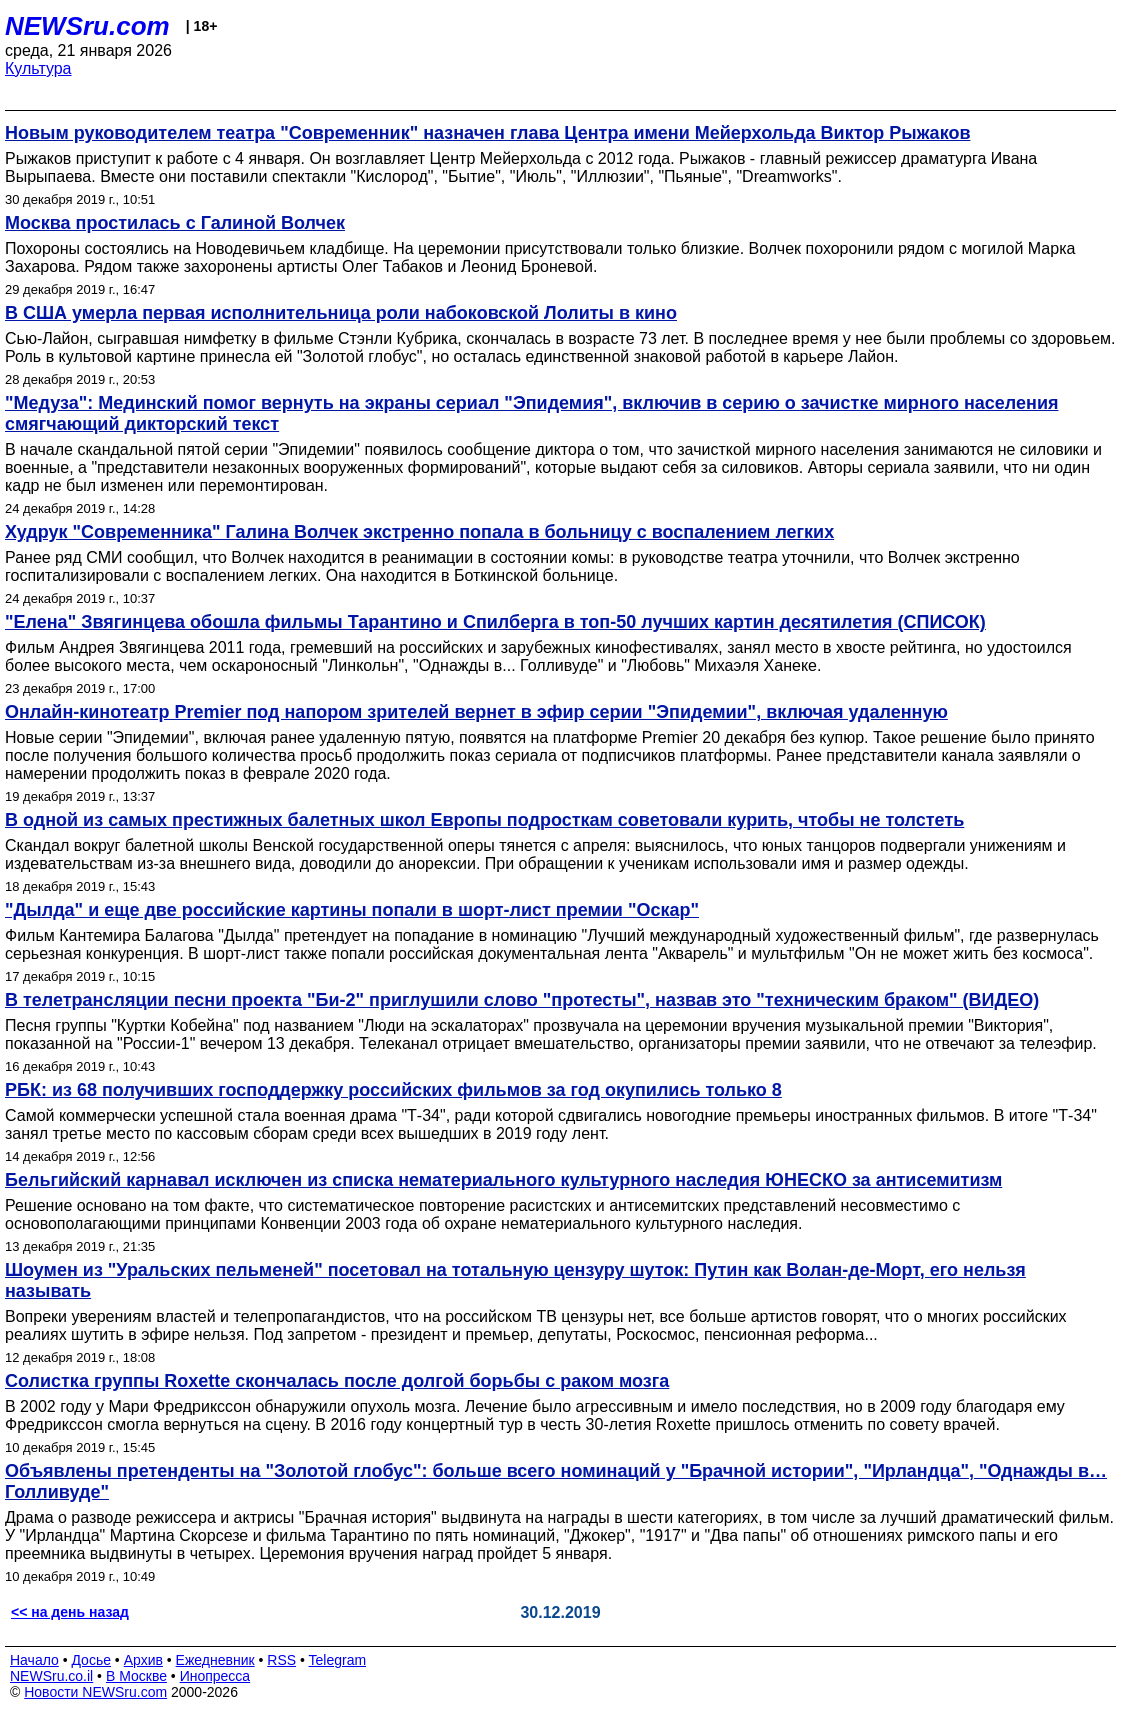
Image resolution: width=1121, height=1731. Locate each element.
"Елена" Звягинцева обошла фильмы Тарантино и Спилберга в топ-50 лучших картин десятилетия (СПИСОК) (495, 622)
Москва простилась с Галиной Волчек (175, 223)
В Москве (136, 1676)
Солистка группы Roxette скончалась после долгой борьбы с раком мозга (337, 1381)
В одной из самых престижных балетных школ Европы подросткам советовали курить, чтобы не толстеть (484, 820)
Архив (143, 1660)
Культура (38, 68)
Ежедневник (215, 1660)
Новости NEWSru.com (95, 1692)
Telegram (338, 1660)
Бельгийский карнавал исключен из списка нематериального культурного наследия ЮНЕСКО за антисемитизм (503, 1180)
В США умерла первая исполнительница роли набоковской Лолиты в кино (341, 313)
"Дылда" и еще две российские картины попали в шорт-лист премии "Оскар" (352, 910)
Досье (91, 1660)
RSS (281, 1660)
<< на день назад (70, 1612)
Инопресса (215, 1676)
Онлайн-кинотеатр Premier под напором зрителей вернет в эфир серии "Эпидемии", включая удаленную (476, 712)
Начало (34, 1660)
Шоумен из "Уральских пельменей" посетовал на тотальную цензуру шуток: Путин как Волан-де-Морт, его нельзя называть (515, 1280)
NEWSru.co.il (51, 1676)
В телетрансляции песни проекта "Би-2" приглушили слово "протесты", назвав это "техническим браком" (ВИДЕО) (522, 1000)
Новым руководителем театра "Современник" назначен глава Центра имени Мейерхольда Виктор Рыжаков (487, 133)
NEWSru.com (87, 26)
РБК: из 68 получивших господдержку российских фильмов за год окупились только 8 (393, 1090)
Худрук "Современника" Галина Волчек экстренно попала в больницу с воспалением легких (419, 532)
